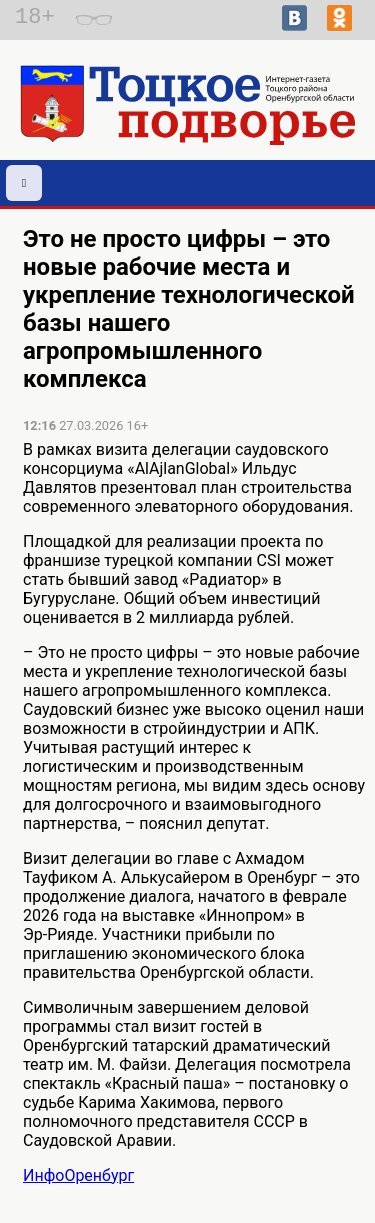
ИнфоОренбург (78, 1175)
